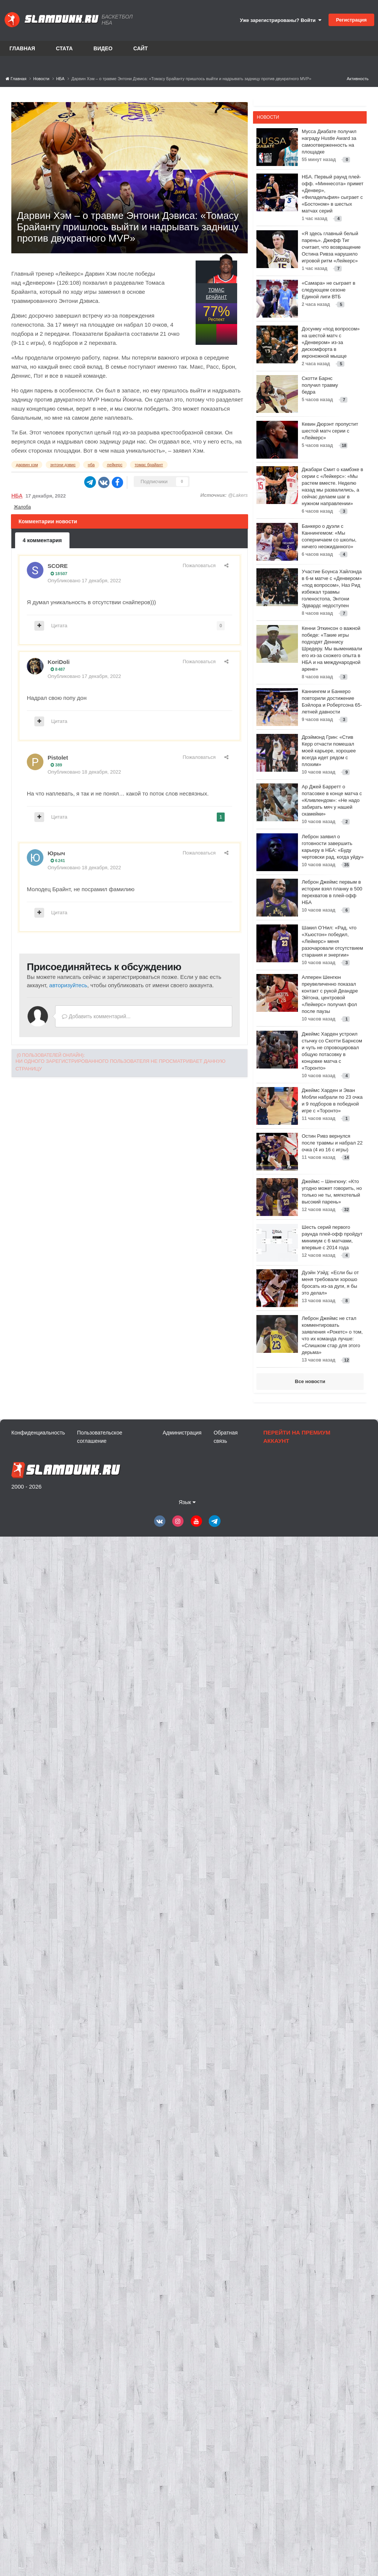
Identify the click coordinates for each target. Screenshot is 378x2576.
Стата (64, 48)
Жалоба (22, 507)
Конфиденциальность (38, 1433)
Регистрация (351, 20)
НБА (17, 496)
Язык (187, 1502)
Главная (22, 48)
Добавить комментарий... (96, 1016)
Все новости (310, 1381)
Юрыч (56, 853)
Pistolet (58, 757)
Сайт (140, 48)
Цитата (59, 625)
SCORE (58, 566)
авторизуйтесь (68, 985)
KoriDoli (58, 662)
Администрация (182, 1433)
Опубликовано (84, 580)
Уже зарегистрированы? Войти (280, 20)
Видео (103, 48)
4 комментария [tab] (42, 540)
